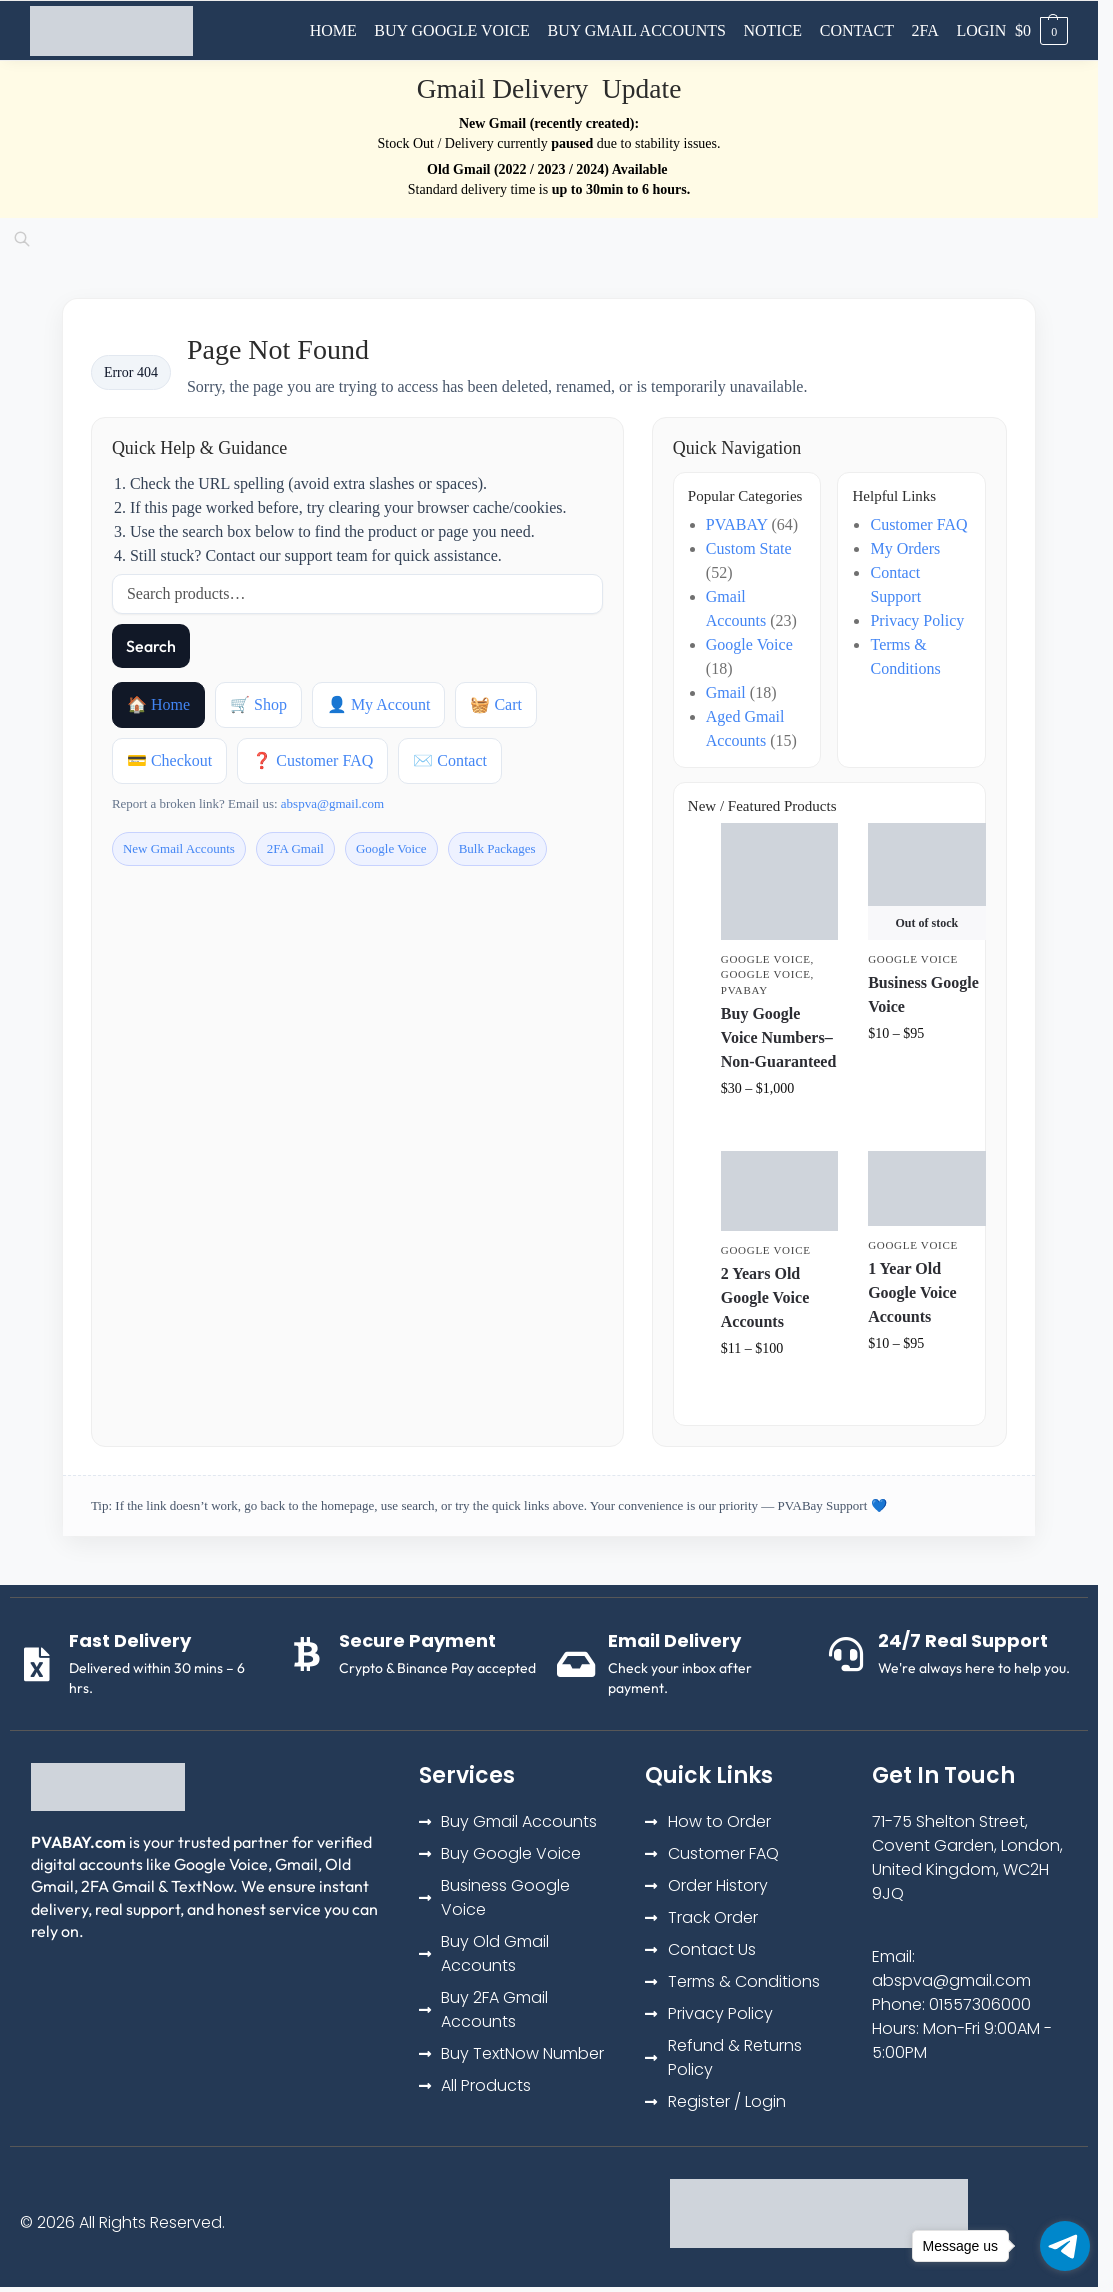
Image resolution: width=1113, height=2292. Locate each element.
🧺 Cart (496, 704)
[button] (1041, 31)
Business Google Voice (923, 994)
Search (151, 646)
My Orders (905, 548)
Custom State (749, 548)
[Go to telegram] (1065, 2246)
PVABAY (737, 524)
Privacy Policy (917, 620)
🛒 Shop (258, 704)
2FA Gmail (295, 848)
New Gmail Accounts (179, 848)
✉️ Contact (450, 760)
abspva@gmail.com (332, 803)
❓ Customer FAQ (312, 760)
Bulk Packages (497, 848)
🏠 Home (158, 704)
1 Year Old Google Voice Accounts (912, 1292)
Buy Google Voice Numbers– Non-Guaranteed (779, 1037)
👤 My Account (379, 704)
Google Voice (391, 848)
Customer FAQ (918, 524)
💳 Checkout (169, 760)
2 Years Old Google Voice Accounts (765, 1297)
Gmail (726, 692)
